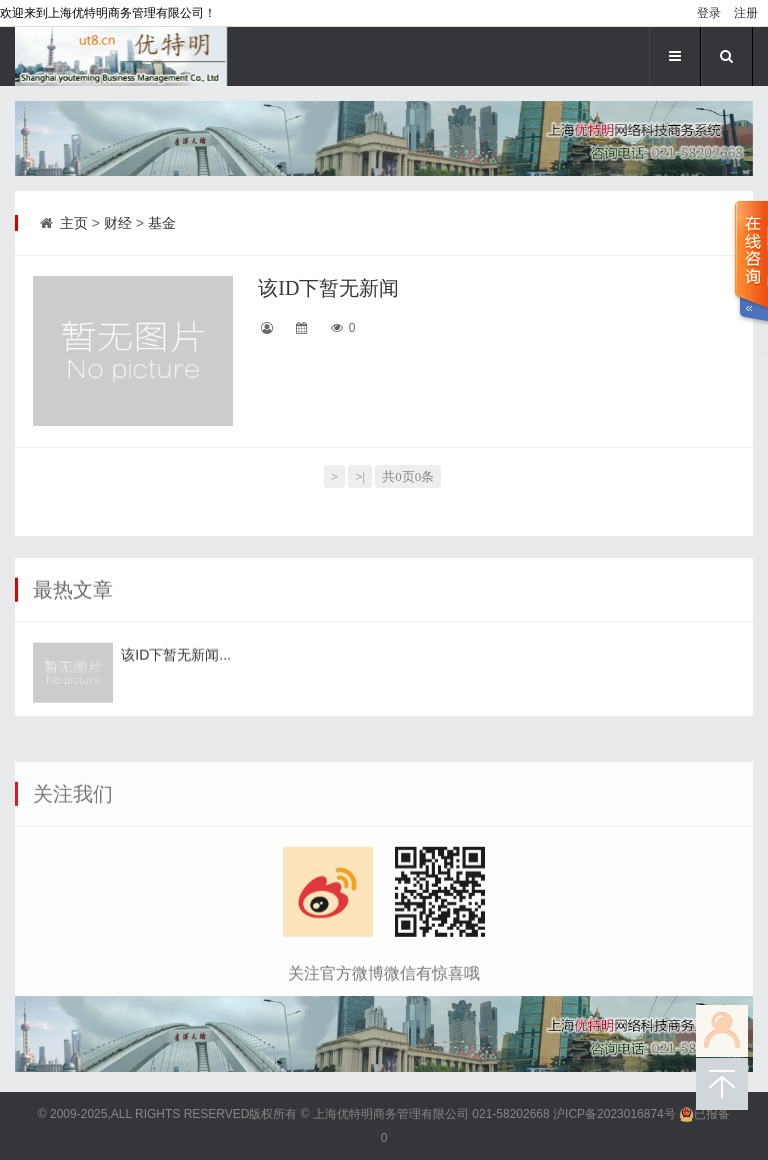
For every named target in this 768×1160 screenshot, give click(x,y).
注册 (746, 13)
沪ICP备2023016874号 (614, 1114)
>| (360, 476)
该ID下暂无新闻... (176, 675)
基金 (162, 223)
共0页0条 (408, 476)
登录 (709, 13)
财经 (118, 223)
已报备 (704, 1114)
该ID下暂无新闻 (328, 288)
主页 (74, 223)
